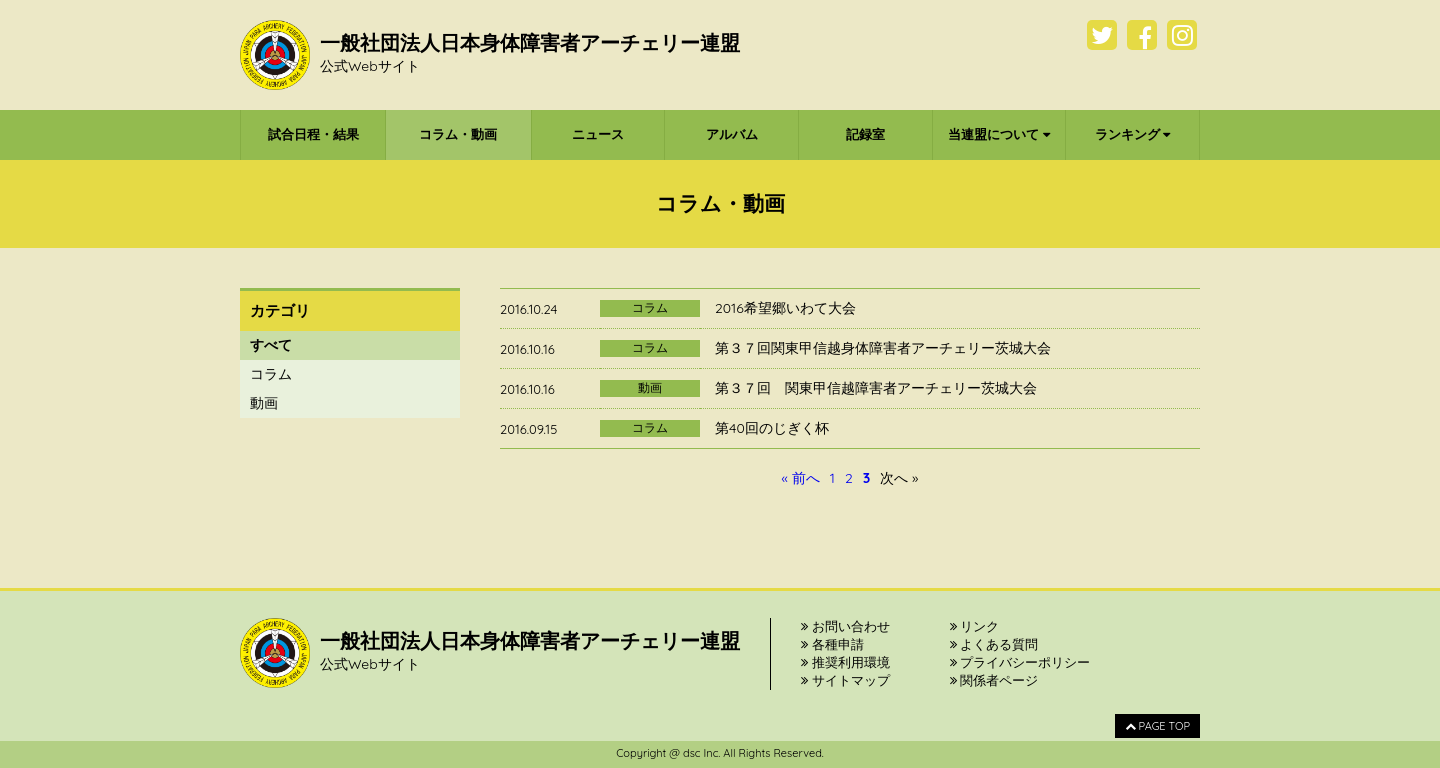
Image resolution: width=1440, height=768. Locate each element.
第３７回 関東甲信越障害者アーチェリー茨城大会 (876, 388)
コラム (271, 374)
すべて (271, 345)
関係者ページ (994, 680)
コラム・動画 (458, 134)
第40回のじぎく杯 (772, 428)
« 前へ (801, 478)
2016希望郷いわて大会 (785, 308)
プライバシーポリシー (1020, 662)
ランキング (1133, 134)
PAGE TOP (1157, 726)
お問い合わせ (845, 626)
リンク (975, 626)
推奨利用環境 (845, 662)
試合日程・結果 (313, 134)
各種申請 (832, 644)
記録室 (865, 134)
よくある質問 (994, 644)
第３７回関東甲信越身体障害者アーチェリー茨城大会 (883, 348)
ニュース (598, 134)
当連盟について (999, 134)
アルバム (732, 134)
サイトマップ (845, 680)
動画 (264, 403)
